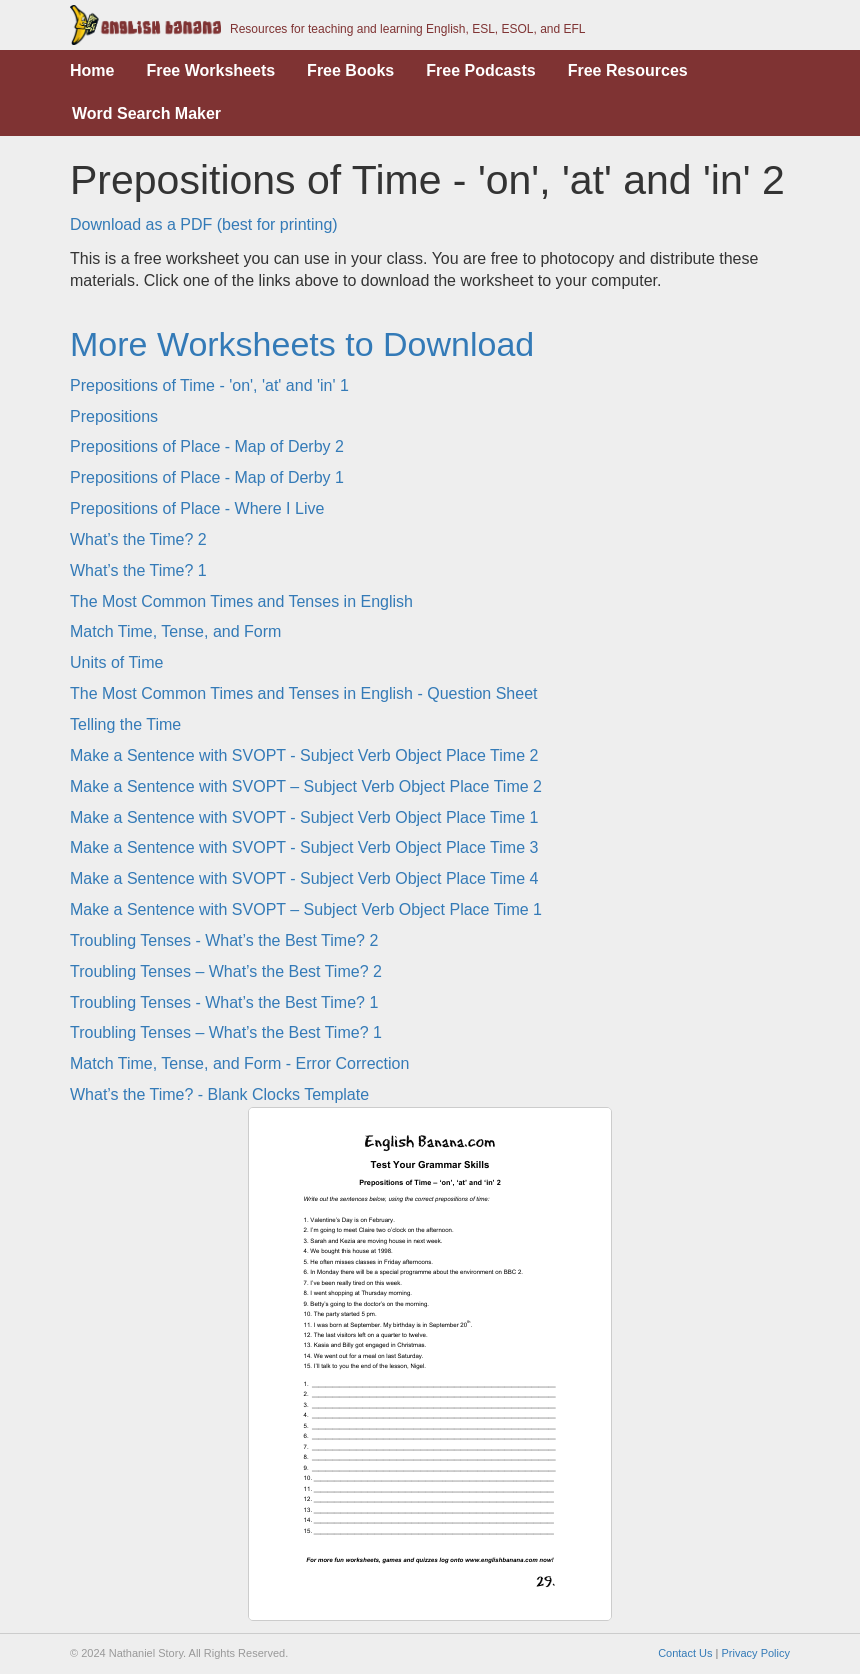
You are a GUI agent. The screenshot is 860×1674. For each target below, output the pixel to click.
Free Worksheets (210, 70)
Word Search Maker (146, 113)
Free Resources (628, 70)
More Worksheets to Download (302, 344)
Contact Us (685, 1653)
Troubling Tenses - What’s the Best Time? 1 (224, 1002)
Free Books (350, 70)
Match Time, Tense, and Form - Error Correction (239, 1063)
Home (92, 70)
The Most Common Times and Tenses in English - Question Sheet (303, 693)
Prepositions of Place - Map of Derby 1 (207, 477)
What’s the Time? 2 (138, 539)
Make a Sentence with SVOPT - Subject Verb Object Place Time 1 (304, 817)
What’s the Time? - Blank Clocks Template (219, 1094)
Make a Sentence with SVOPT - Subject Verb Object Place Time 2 (304, 755)
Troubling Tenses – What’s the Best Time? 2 (226, 971)
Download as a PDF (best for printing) (204, 224)
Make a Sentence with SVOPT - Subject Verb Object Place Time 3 (304, 847)
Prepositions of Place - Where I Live (197, 508)
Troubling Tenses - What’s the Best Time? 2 (224, 940)
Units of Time (116, 662)
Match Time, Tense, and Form (175, 631)
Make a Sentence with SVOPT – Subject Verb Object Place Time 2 (306, 786)
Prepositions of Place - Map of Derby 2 (207, 446)
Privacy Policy (756, 1653)
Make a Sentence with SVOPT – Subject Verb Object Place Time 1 (306, 909)
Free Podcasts (480, 70)
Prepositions (114, 416)
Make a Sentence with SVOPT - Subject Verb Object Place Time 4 (304, 878)
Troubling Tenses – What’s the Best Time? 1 (226, 1032)
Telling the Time (125, 724)
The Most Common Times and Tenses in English (241, 601)
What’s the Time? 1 (138, 570)
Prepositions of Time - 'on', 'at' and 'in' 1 (209, 385)
